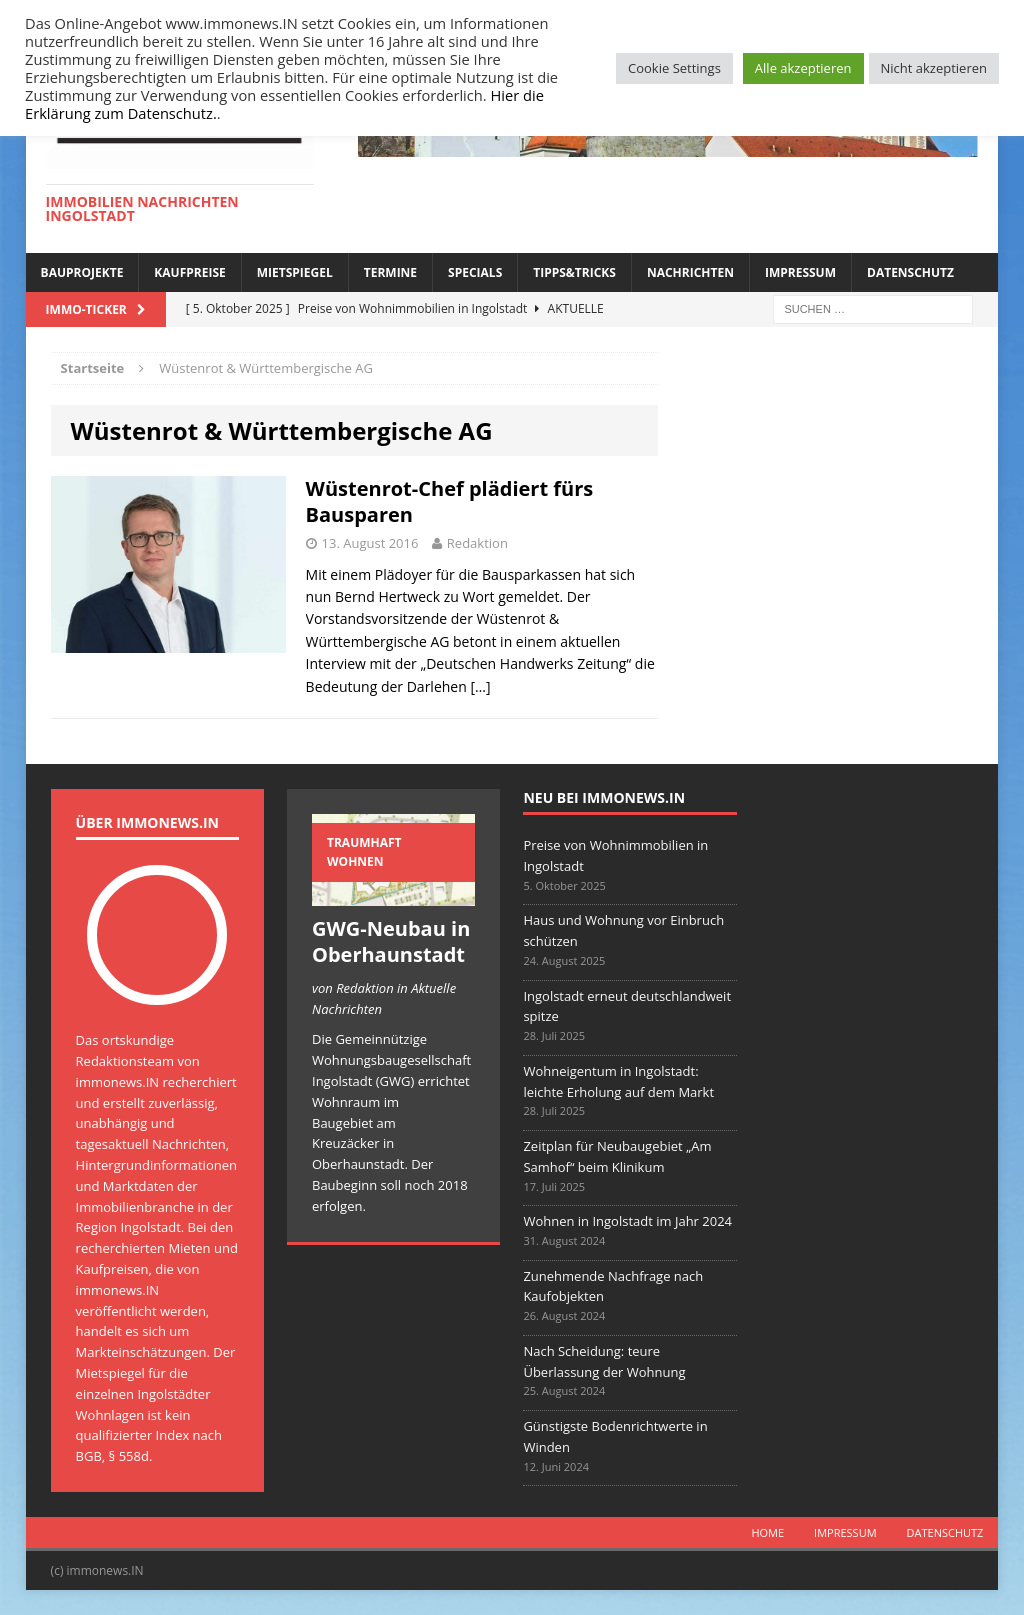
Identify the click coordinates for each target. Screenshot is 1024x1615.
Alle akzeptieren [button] (803, 68)
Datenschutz (910, 272)
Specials (475, 272)
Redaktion (477, 543)
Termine (390, 272)
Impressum (800, 272)
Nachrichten (690, 272)
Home (767, 1532)
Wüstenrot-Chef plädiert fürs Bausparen (450, 501)
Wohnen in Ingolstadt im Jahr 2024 (627, 1221)
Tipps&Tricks (574, 272)
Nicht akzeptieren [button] (934, 68)
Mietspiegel (295, 272)
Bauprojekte (82, 272)
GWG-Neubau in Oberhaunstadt (391, 941)
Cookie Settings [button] (674, 68)
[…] (480, 686)
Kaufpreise (189, 272)
